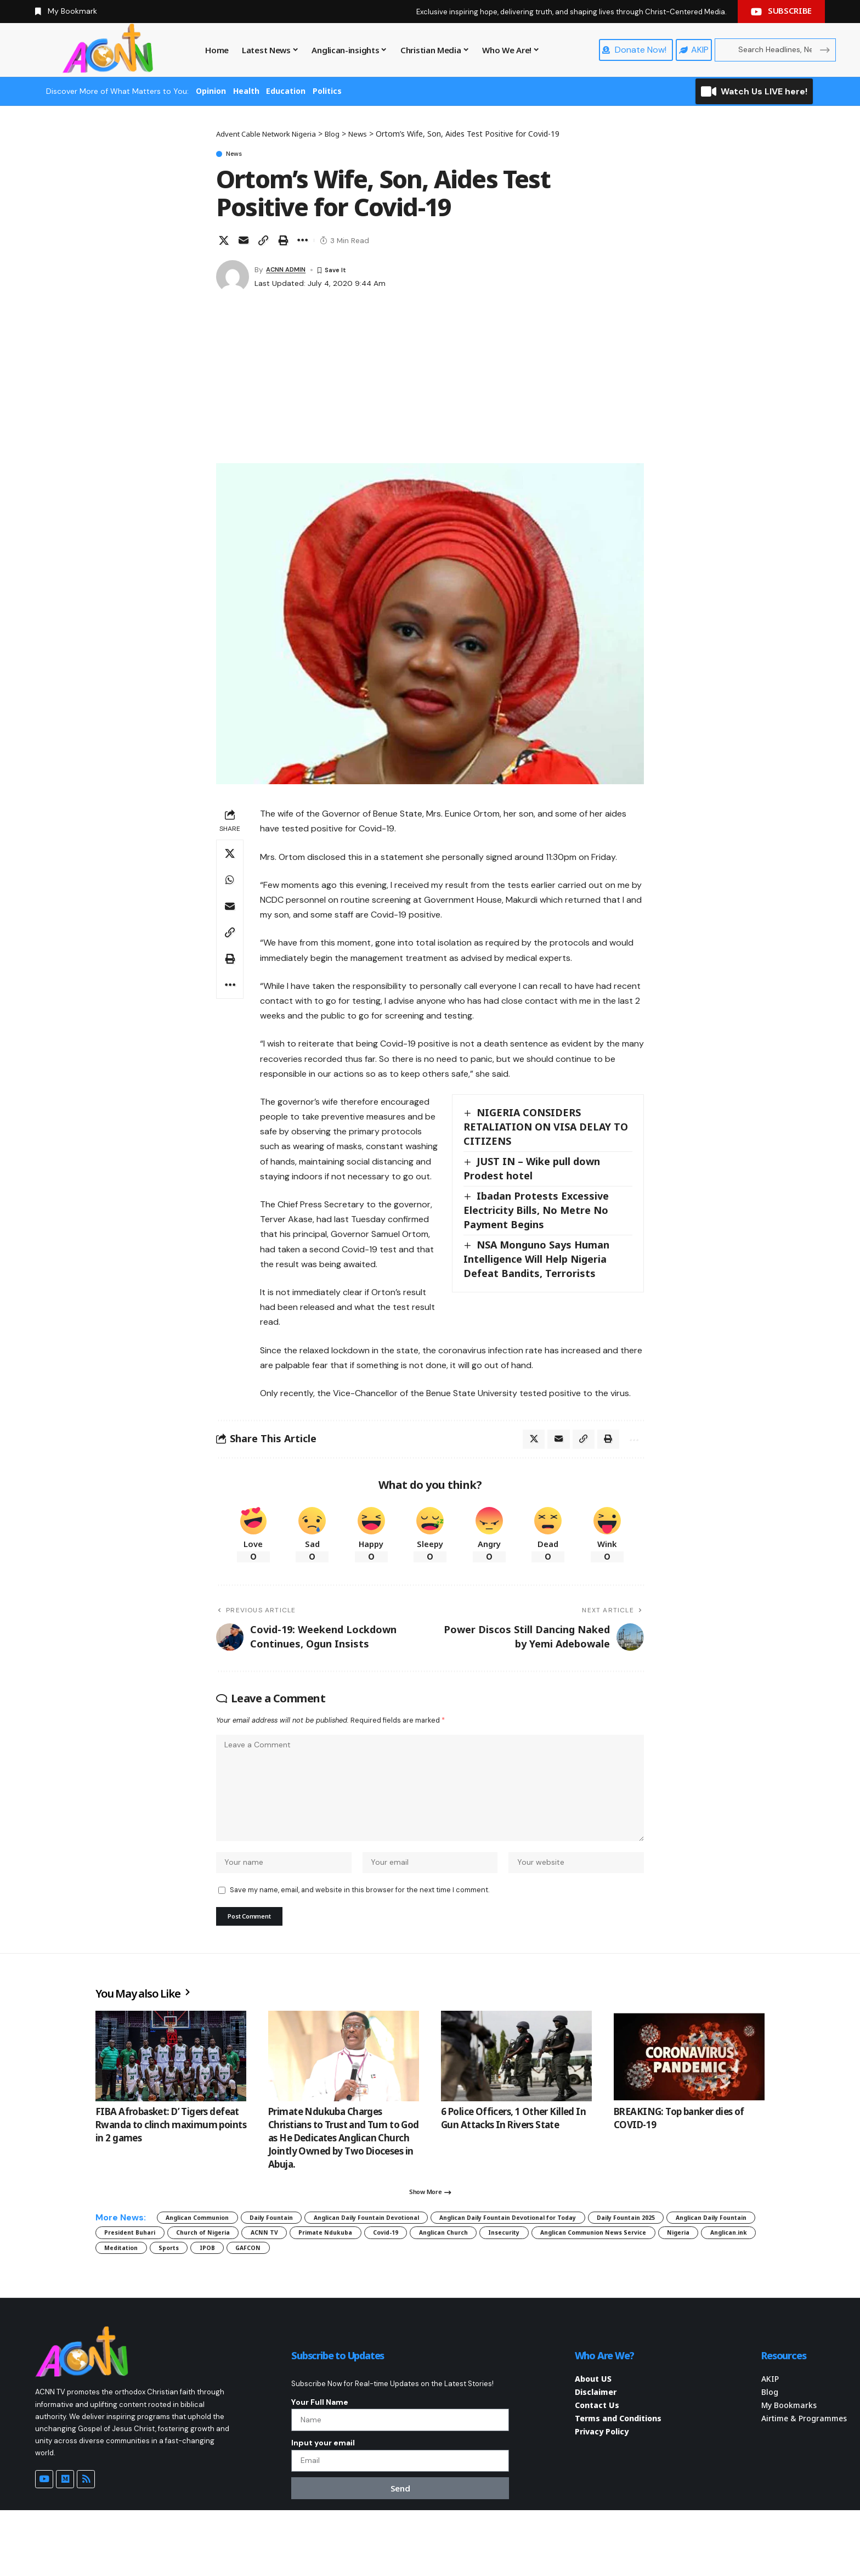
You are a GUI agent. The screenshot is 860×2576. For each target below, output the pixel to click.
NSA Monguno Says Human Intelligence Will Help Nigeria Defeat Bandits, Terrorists (537, 1261)
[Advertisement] (430, 383)
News (240, 154)
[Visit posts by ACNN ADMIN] (232, 278)
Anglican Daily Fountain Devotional (427, 2243)
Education (285, 91)
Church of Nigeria (452, 2263)
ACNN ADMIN (290, 272)
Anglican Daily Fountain (254, 2263)
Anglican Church (139, 2282)
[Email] (243, 242)
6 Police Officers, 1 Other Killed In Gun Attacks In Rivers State (513, 2140)
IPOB (687, 2282)
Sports (638, 2282)
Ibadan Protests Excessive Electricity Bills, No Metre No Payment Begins (536, 1212)
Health (246, 91)
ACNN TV (530, 2263)
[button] (263, 242)
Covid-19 (686, 2263)
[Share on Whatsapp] (230, 882)
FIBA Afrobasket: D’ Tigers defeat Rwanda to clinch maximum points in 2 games (170, 2146)
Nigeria (441, 2282)
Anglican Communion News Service (332, 2282)
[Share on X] (223, 242)
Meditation (577, 2282)
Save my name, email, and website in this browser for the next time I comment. (359, 1908)
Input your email (323, 2503)
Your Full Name (319, 2457)
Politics (327, 91)
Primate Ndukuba (608, 2263)
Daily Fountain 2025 (145, 2263)
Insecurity (216, 2282)
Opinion (211, 91)
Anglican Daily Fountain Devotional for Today (611, 2243)
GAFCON (123, 2301)
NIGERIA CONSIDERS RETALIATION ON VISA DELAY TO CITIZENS (545, 1129)
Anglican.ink (506, 2282)
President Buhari (359, 2263)
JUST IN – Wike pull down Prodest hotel (532, 1170)
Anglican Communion (210, 2243)
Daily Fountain (305, 2243)
